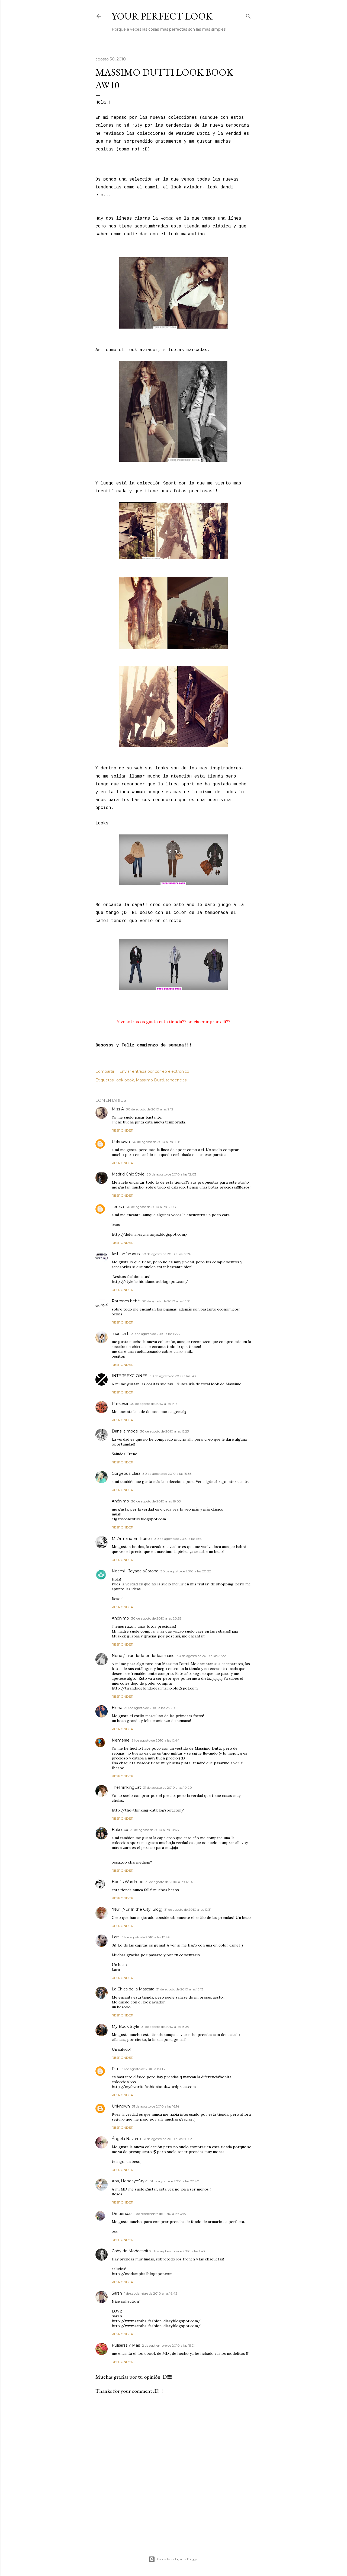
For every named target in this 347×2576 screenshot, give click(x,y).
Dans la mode (125, 1431)
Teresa (118, 1206)
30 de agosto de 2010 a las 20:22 (185, 1571)
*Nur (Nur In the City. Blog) (137, 1909)
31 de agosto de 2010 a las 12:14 (169, 1882)
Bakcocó (120, 1829)
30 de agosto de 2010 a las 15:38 (167, 1474)
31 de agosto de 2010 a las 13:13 (179, 1989)
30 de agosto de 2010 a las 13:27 (156, 1334)
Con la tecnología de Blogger (173, 2559)
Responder (122, 1130)
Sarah (117, 2293)
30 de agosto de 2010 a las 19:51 (179, 1539)
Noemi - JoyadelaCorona (135, 1571)
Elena (117, 1707)
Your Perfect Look (162, 16)
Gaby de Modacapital (132, 2251)
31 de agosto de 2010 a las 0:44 (155, 1740)
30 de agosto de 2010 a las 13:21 (166, 1301)
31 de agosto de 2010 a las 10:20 (167, 1787)
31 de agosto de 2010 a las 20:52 (167, 2139)
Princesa (120, 1403)
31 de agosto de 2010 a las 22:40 (174, 2181)
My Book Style (125, 2026)
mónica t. (120, 1333)
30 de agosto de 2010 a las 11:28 (156, 1142)
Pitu (116, 2068)
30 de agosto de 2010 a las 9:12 (149, 1109)
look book (124, 1080)
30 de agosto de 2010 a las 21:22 (201, 1656)
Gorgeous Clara (126, 1473)
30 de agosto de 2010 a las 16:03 (156, 1501)
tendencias (176, 1080)
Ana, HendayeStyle (130, 2181)
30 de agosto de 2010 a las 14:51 (154, 1404)
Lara (116, 1937)
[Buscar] (248, 15)
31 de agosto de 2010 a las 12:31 (188, 1909)
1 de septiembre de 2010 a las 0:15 (160, 2214)
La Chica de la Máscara (133, 1989)
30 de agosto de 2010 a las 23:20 (149, 1708)
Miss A (118, 1109)
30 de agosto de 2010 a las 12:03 (171, 1174)
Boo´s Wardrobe (127, 1881)
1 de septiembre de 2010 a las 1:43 (179, 2251)
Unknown (121, 1141)
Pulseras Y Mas (126, 2345)
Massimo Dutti (150, 1080)
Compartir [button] (104, 1071)
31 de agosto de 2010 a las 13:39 (165, 2027)
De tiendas (122, 2213)
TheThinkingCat (126, 1787)
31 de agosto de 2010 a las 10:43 (154, 1830)
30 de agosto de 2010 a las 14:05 (174, 1376)
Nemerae (121, 1740)
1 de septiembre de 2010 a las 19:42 (150, 2293)
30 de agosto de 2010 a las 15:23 (164, 1431)
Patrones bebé (126, 1301)
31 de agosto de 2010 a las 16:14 (155, 2106)
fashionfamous (126, 1253)
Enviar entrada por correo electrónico (154, 1071)
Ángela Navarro (126, 2138)
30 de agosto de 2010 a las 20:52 (156, 1618)
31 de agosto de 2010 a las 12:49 (146, 1937)
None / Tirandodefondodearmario (143, 1655)
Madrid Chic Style (128, 1174)
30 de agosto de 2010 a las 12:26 (166, 1254)
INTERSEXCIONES (129, 1375)
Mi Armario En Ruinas (132, 1538)
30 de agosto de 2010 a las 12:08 (151, 1207)
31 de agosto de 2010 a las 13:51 (145, 2069)
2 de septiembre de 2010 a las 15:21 (168, 2345)
